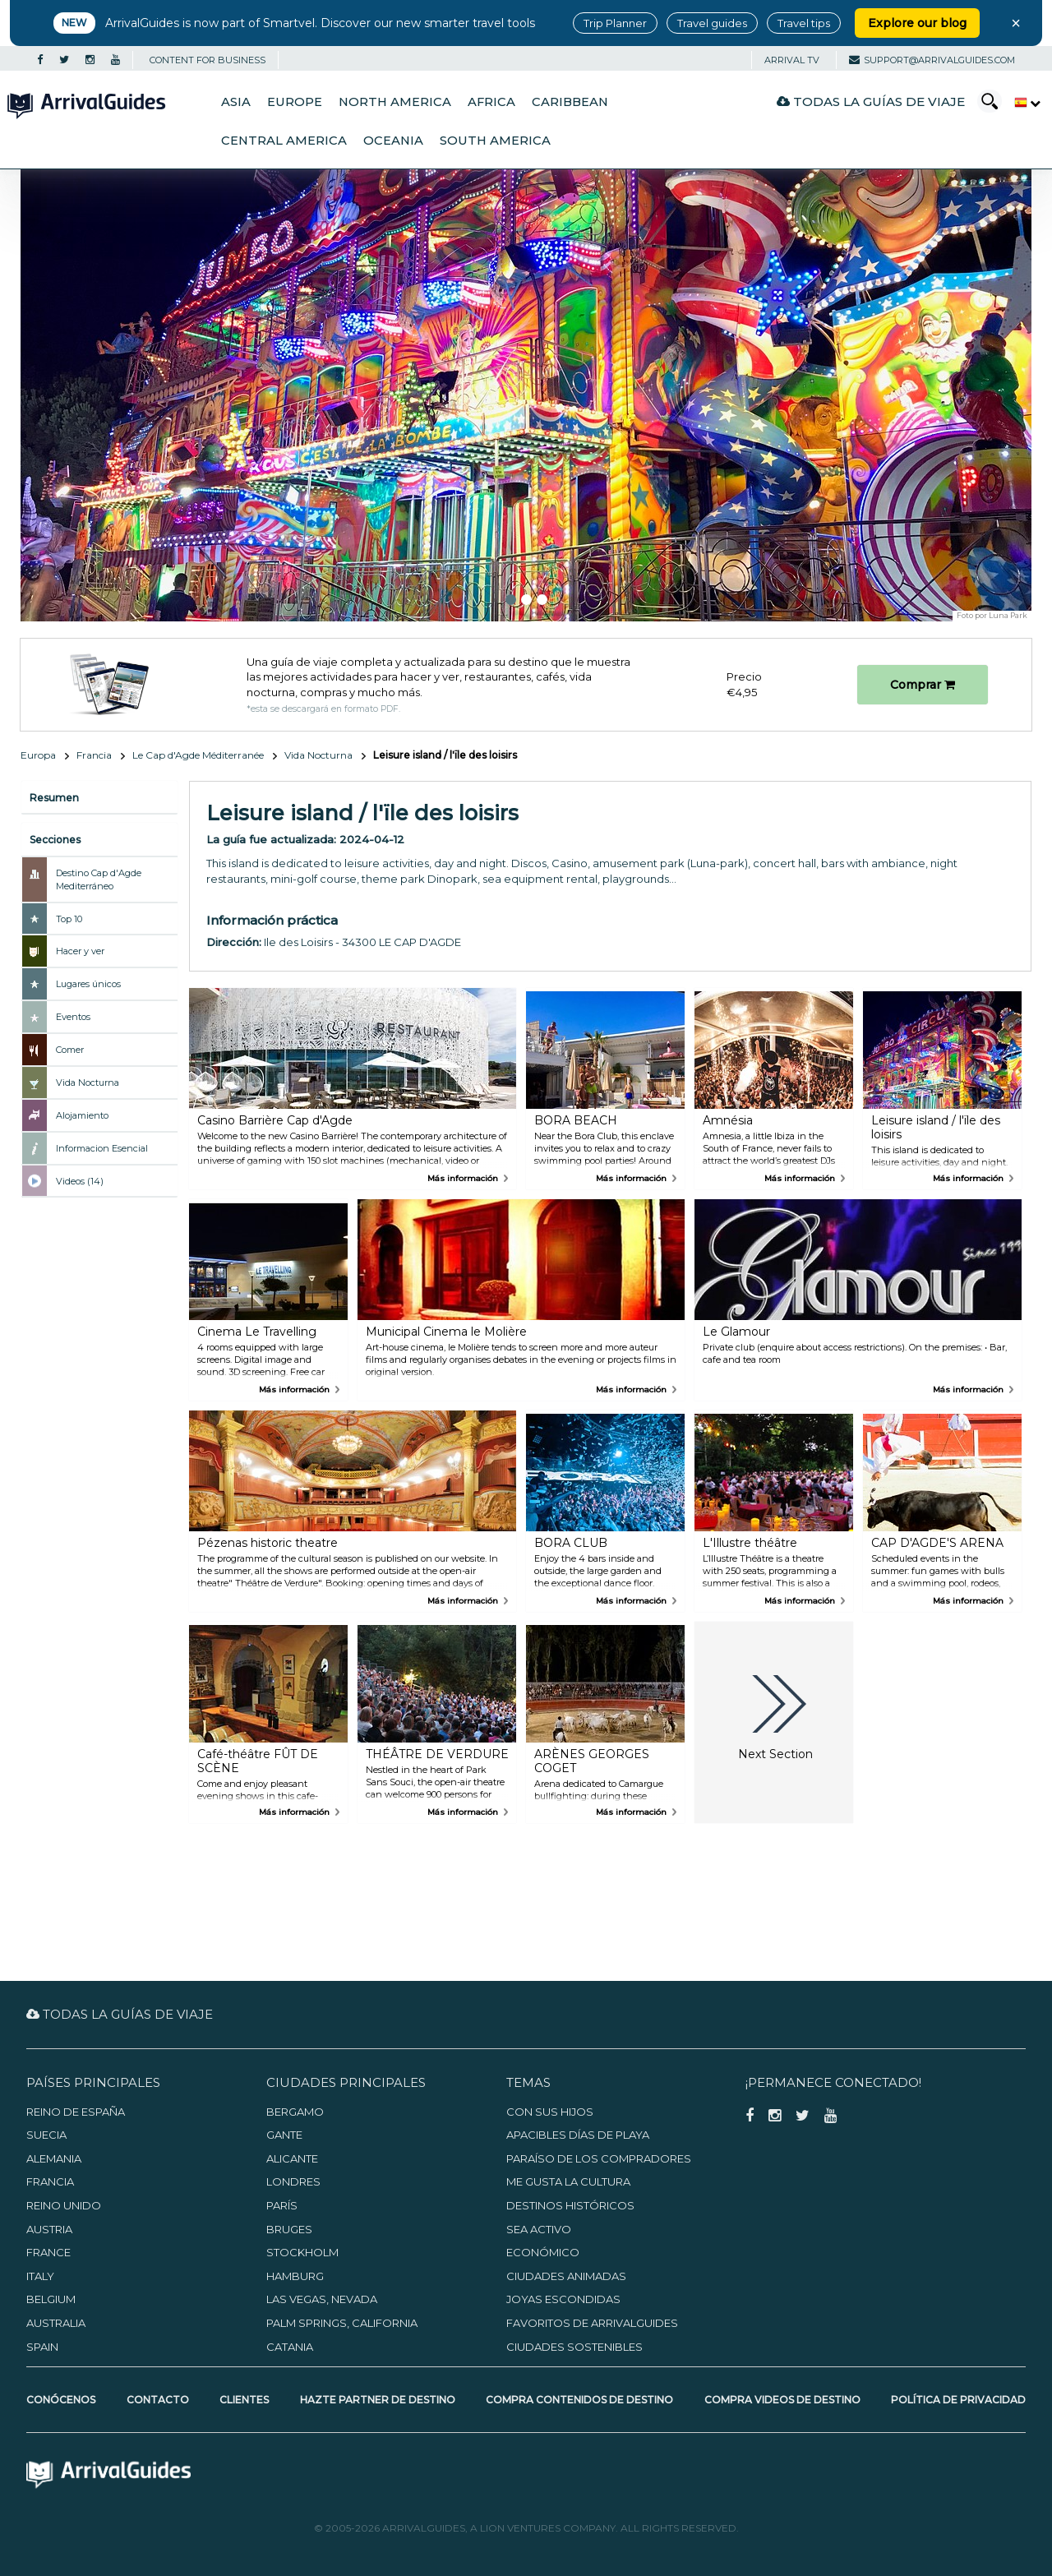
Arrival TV (791, 60)
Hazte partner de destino (377, 2400)
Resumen (54, 798)
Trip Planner (615, 23)
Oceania (393, 140)
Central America (284, 140)
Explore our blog (917, 23)
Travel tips (803, 23)
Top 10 (69, 919)
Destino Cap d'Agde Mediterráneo (98, 879)
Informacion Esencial (102, 1148)
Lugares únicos (88, 984)
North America (395, 102)
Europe (294, 102)
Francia (94, 755)
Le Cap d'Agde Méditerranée (198, 755)
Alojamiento (82, 1115)
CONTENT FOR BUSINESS (207, 60)
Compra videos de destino (782, 2400)
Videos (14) (80, 1181)
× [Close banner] (1016, 23)
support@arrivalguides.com (932, 60)
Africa (491, 102)
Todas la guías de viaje (871, 101)
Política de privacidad (958, 2400)
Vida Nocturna (318, 755)
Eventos (73, 1017)
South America (495, 140)
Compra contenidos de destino (579, 2400)
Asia (236, 102)
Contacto (158, 2400)
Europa (38, 755)
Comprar (922, 684)
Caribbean (570, 102)
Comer (70, 1049)
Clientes (244, 2400)
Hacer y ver (80, 951)
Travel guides (712, 23)
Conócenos (60, 2400)
